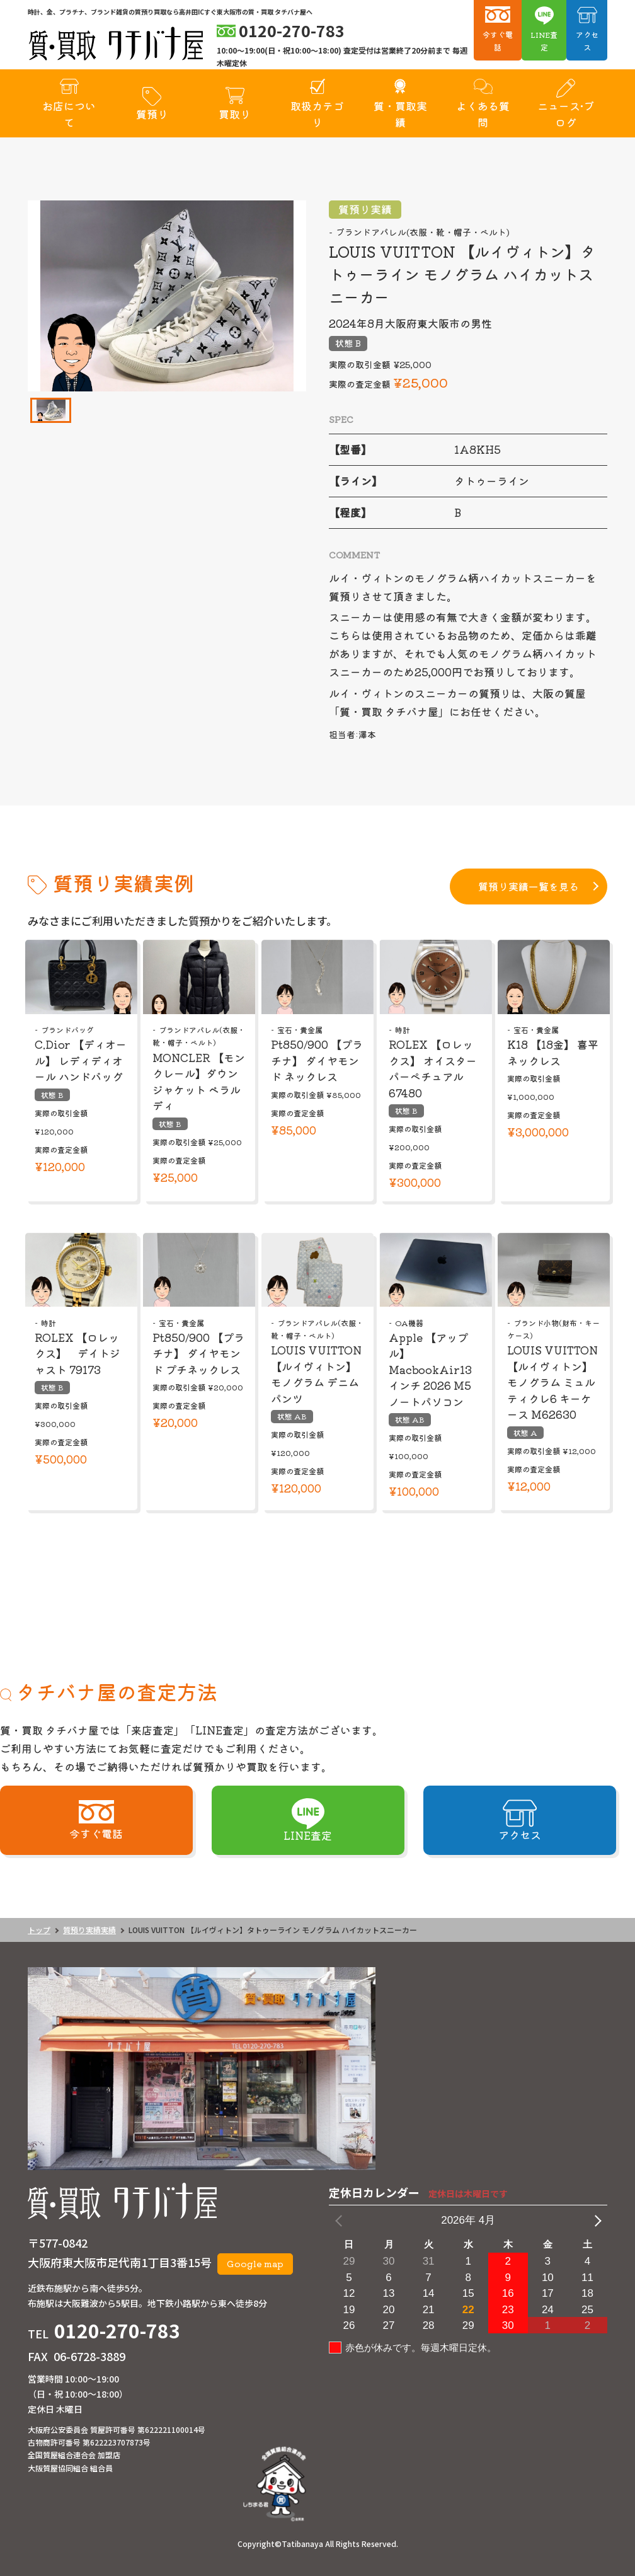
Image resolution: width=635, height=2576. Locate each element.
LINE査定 (544, 40)
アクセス (587, 40)
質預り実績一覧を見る (528, 886)
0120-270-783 (117, 2330)
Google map (255, 2263)
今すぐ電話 (498, 40)
